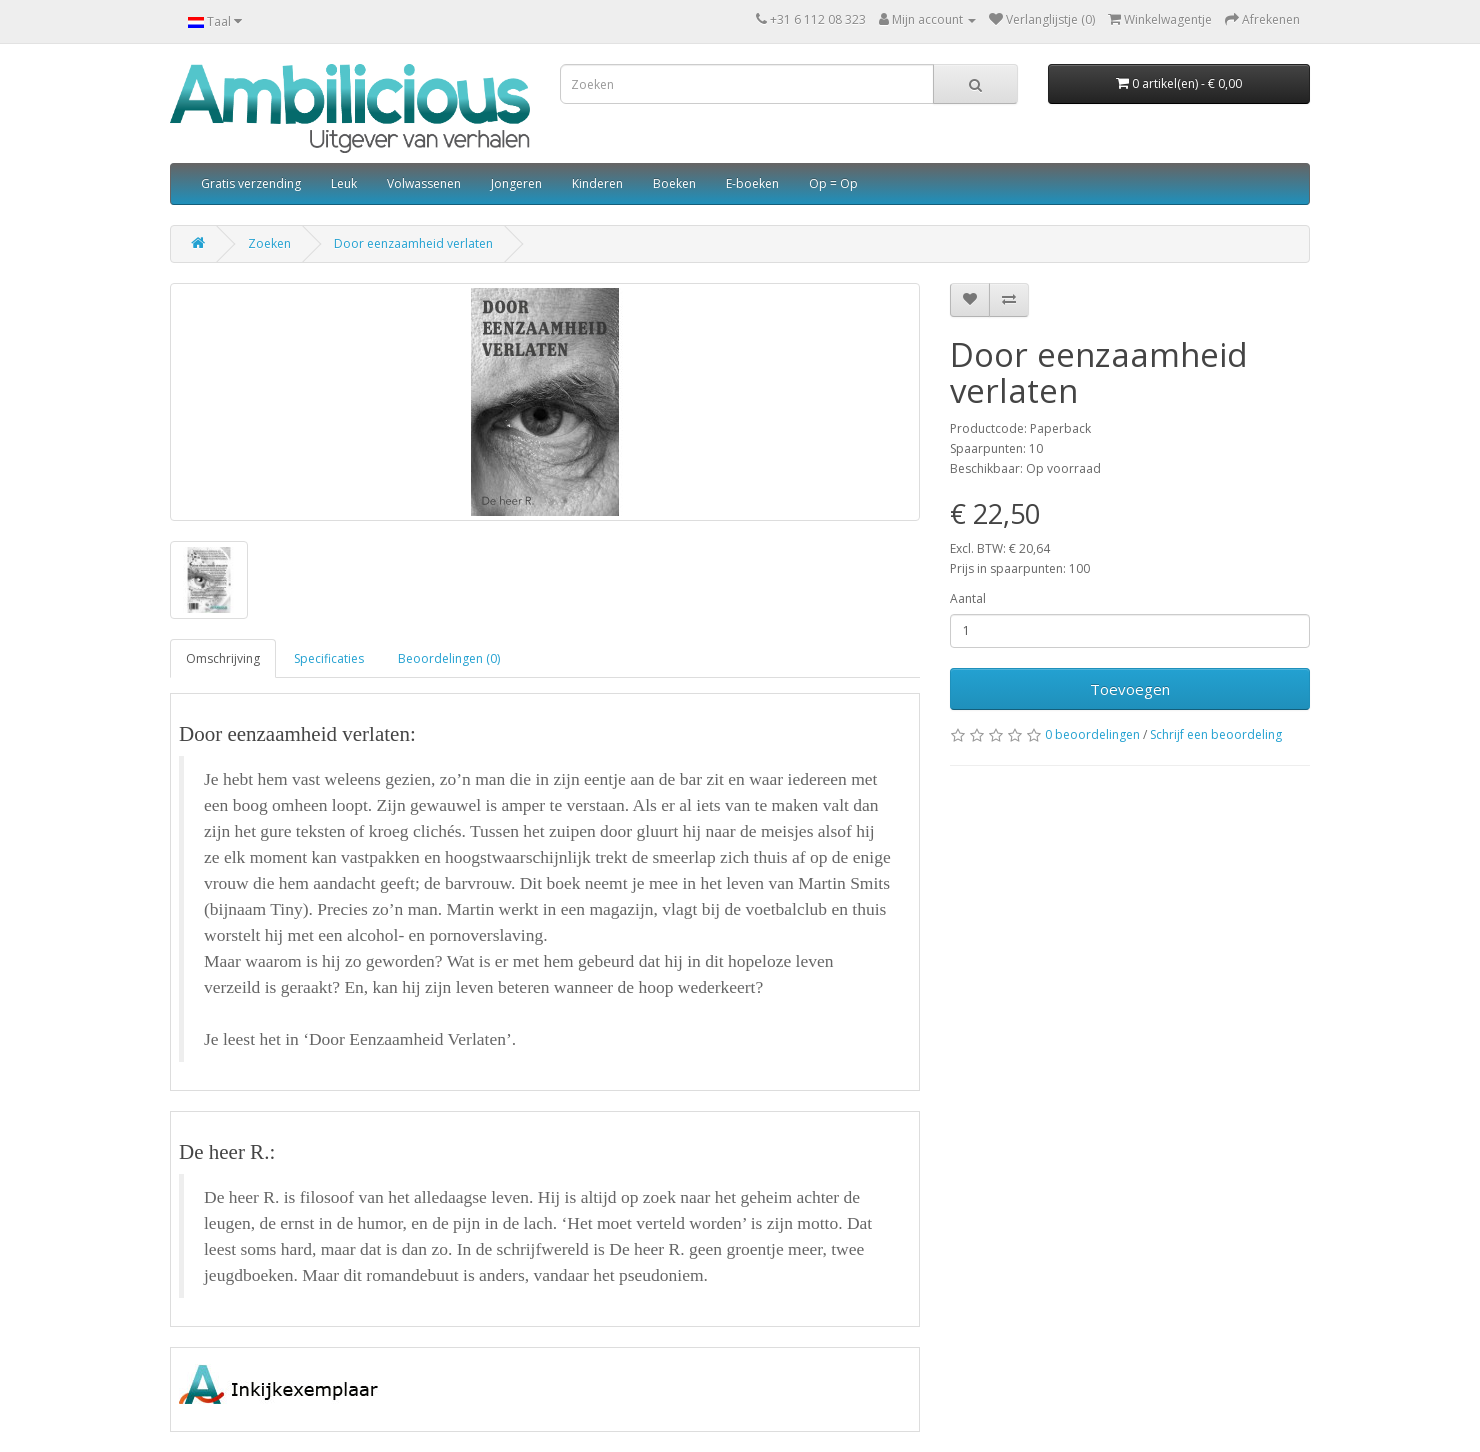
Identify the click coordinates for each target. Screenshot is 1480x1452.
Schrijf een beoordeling (1216, 734)
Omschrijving (223, 658)
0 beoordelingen (1092, 734)
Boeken (674, 183)
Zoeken (269, 243)
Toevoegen (1130, 689)
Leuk (344, 183)
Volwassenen (424, 183)
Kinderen (597, 183)
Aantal (968, 598)
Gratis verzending (251, 183)
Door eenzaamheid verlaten (413, 243)
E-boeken (752, 183)
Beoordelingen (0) (449, 658)
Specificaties (329, 658)
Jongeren (516, 183)
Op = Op (833, 183)
